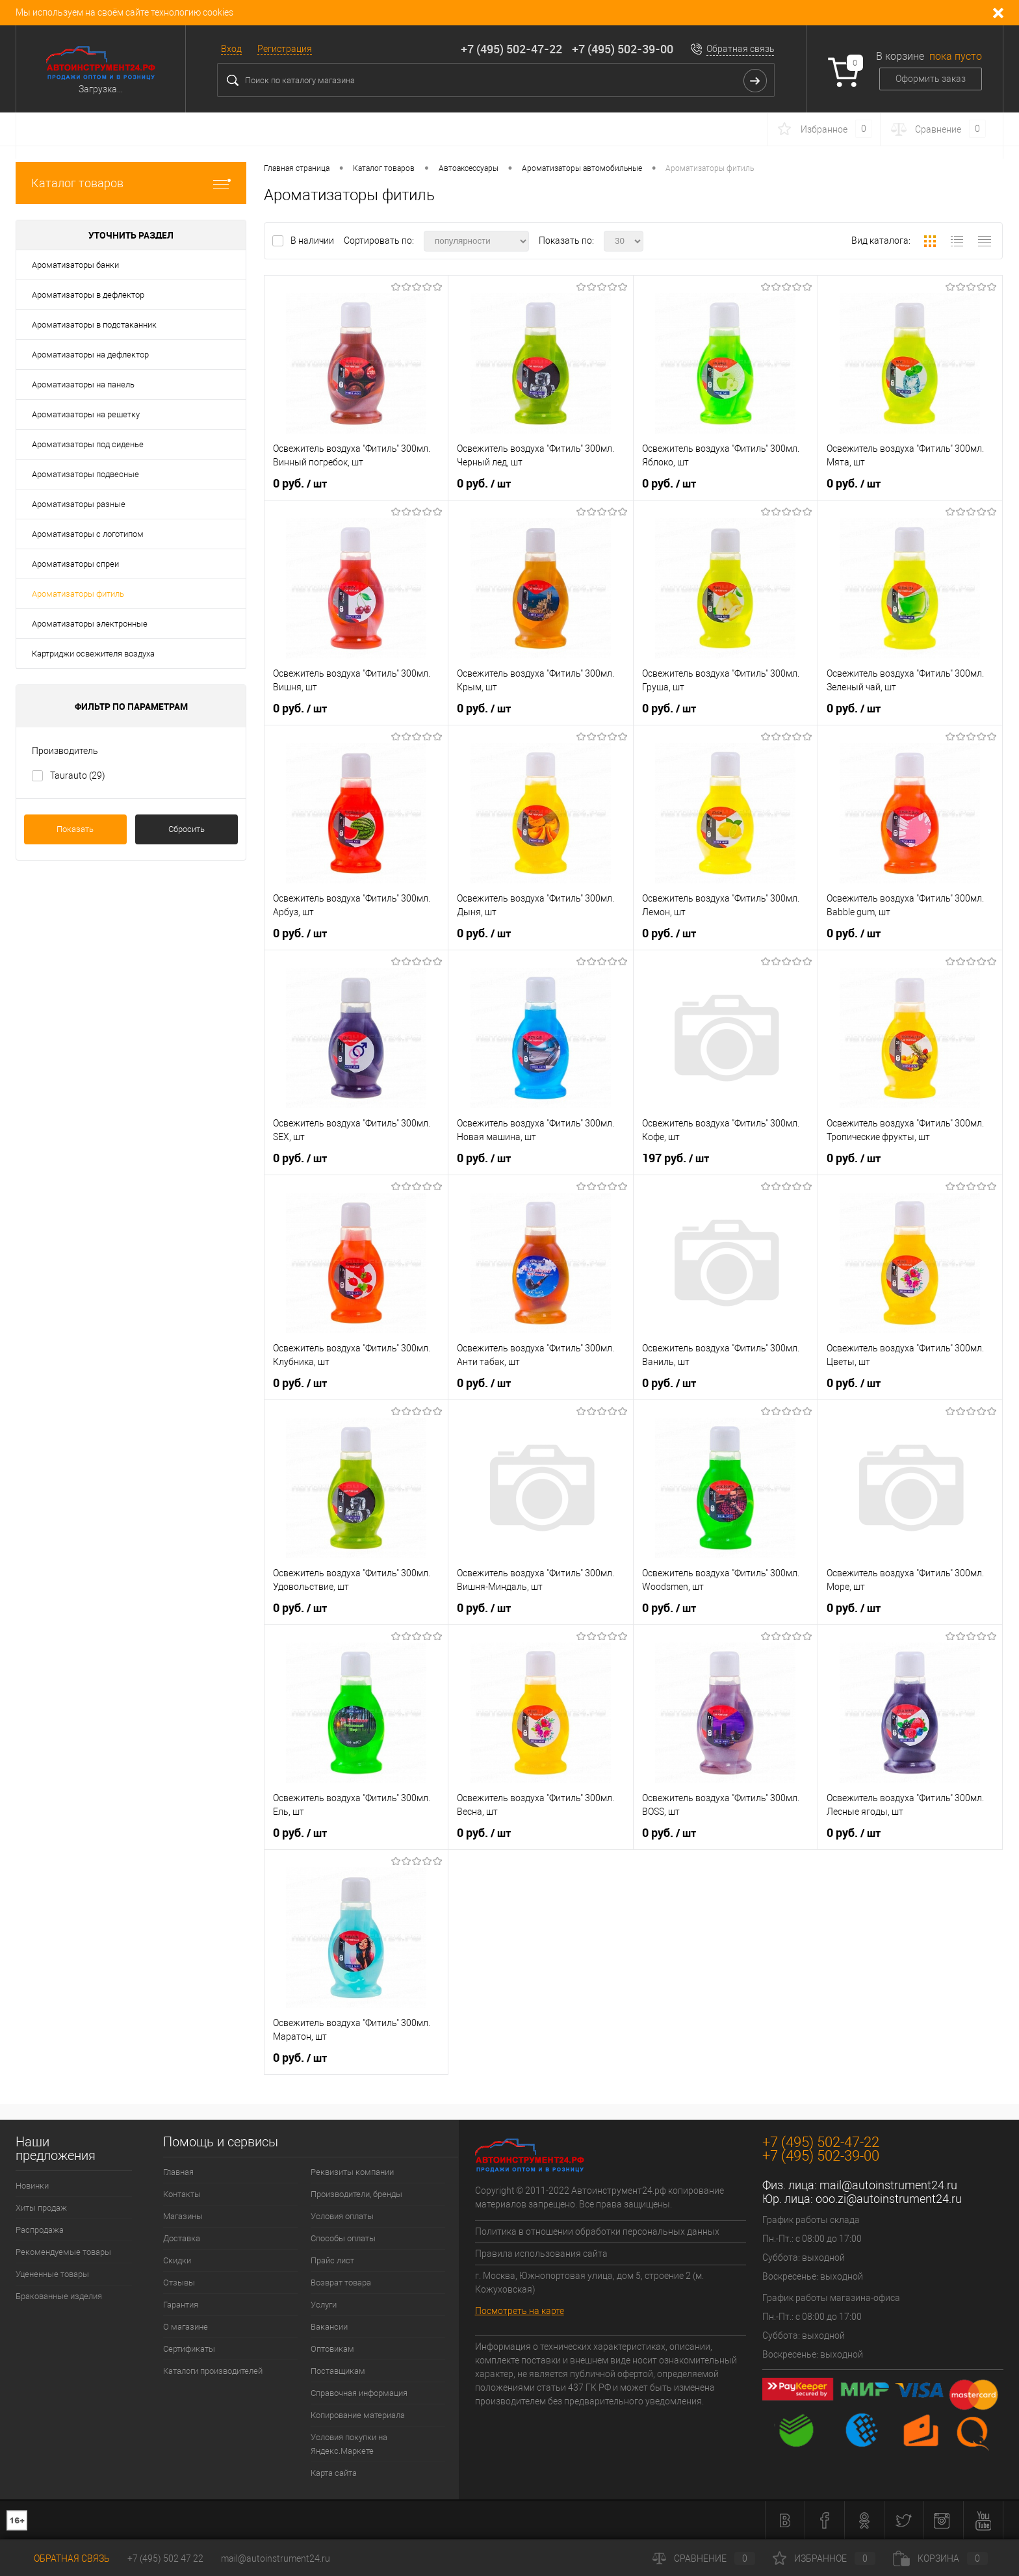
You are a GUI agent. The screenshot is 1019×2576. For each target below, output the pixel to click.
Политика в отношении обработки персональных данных (597, 2231)
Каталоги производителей (213, 2371)
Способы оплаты (343, 2238)
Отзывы (179, 2282)
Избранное (824, 2558)
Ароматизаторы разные (78, 504)
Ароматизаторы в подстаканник (94, 325)
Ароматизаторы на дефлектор (90, 354)
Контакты (182, 2194)
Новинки (32, 2186)
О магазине (185, 2327)
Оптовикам (332, 2349)
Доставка (181, 2238)
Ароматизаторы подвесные (85, 474)
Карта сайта (334, 2473)
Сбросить (186, 829)
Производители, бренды (356, 2194)
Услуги (324, 2304)
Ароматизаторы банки (75, 265)
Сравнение (703, 2558)
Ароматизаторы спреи (75, 564)
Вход (231, 49)
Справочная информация (359, 2393)
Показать (75, 829)
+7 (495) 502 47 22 (165, 2558)
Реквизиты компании (352, 2172)
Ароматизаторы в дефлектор (88, 295)
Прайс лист (332, 2260)
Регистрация (284, 49)
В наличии (313, 240)
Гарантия (180, 2304)
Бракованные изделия (59, 2296)
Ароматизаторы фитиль (78, 594)
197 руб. (675, 1158)
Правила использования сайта (541, 2253)
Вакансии (329, 2327)
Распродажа (40, 2230)
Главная (178, 2172)
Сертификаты (189, 2349)
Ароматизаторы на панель (83, 384)
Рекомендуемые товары (63, 2252)
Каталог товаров (131, 183)
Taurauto (77, 775)
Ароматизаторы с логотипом (88, 534)
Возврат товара (341, 2282)
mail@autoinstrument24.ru (888, 2185)
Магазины (183, 2216)
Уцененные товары (52, 2274)
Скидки (177, 2260)
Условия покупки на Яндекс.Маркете (349, 2444)
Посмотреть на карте (519, 2311)
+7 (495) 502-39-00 (622, 49)
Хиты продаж (41, 2208)
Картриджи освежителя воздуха (93, 653)
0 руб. (300, 483)
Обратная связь (740, 49)
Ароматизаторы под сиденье (88, 444)
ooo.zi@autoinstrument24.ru (889, 2198)
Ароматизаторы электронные (90, 624)
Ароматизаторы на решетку (86, 414)
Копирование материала (358, 2415)
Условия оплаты (342, 2216)
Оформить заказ (931, 78)
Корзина (940, 2558)
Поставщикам (338, 2371)
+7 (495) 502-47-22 (511, 49)
